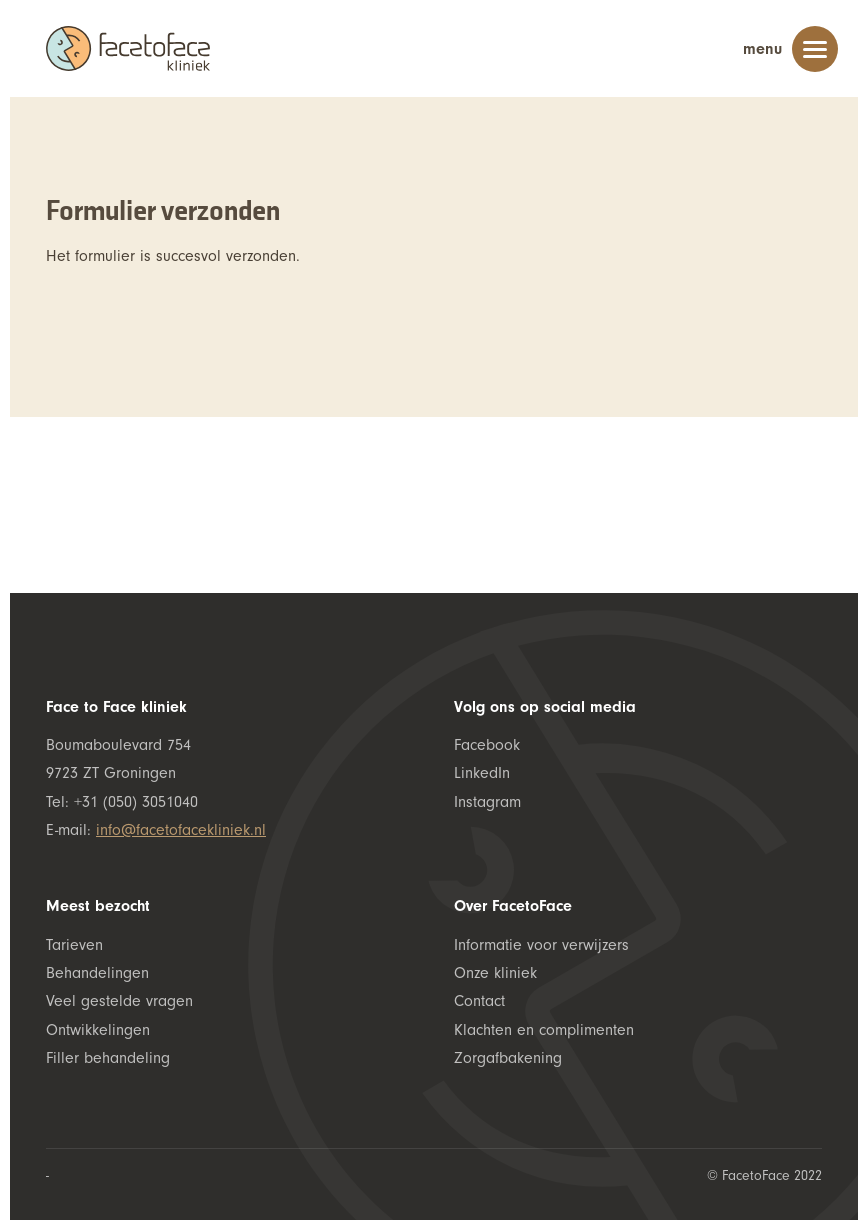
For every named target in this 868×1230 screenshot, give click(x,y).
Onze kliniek (495, 973)
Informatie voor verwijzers (541, 945)
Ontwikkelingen (98, 1030)
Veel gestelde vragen (119, 1001)
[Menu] (815, 53)
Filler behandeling (108, 1058)
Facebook (487, 745)
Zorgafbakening (508, 1058)
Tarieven (74, 945)
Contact (479, 1001)
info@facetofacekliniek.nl (181, 830)
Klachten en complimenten (544, 1030)
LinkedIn (482, 773)
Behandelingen (97, 973)
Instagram (487, 802)
